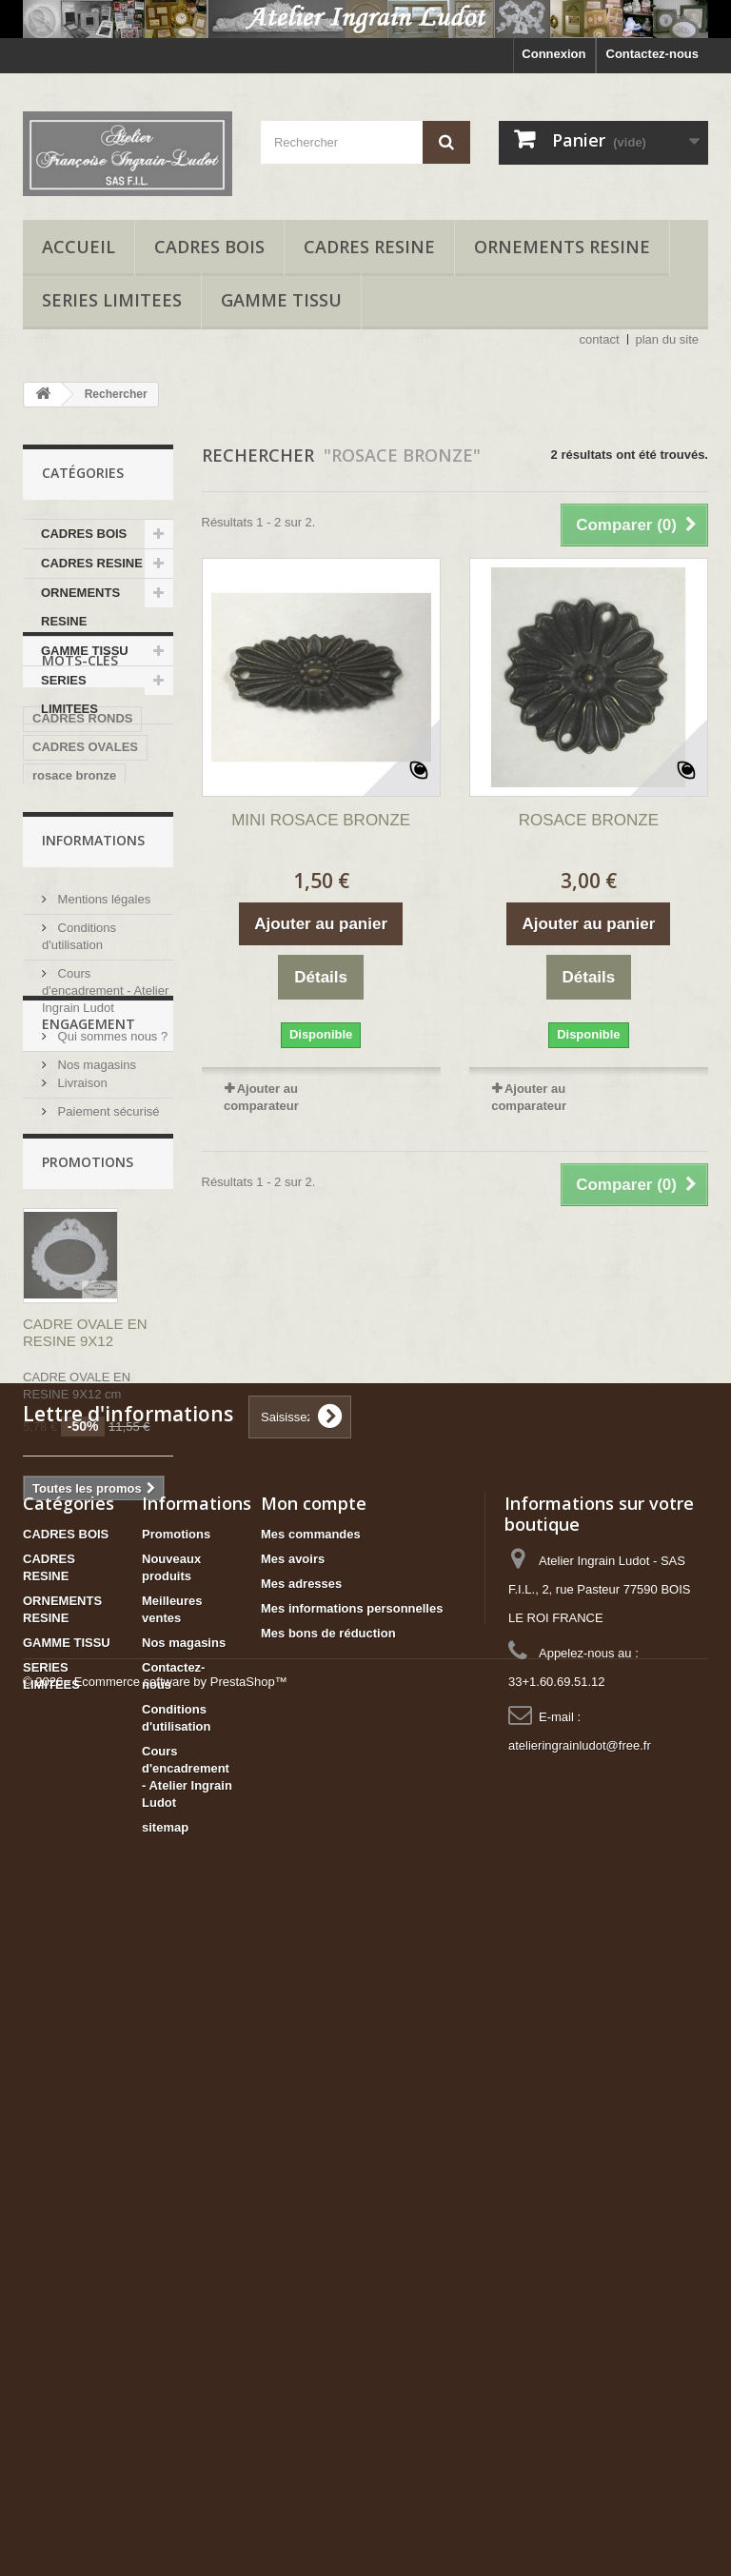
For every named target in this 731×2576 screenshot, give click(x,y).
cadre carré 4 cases (90, 1083)
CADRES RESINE (369, 246)
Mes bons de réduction (328, 2261)
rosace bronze (74, 896)
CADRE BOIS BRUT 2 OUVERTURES (95, 1018)
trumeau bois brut (85, 982)
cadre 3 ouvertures (87, 1054)
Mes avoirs (293, 2187)
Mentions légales (102, 1207)
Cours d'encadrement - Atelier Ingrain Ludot (105, 1299)
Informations (93, 1156)
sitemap (165, 2455)
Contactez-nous (653, 54)
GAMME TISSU (281, 299)
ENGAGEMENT (88, 1445)
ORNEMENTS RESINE (562, 246)
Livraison (81, 1496)
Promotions (87, 1596)
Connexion (553, 54)
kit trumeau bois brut (93, 953)
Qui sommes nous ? (111, 1345)
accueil (78, 246)
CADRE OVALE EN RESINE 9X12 (85, 1766)
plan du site (668, 339)
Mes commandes (311, 2162)
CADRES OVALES (85, 868)
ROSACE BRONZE (589, 820)
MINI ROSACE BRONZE (320, 820)
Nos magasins (95, 1373)
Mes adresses (301, 2212)
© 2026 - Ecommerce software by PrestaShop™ (155, 2524)
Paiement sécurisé (107, 1524)
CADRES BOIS (209, 246)
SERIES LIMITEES (112, 299)
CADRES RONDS (82, 839)
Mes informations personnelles (352, 2236)
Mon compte (313, 2131)
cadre (107, 925)
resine (50, 925)
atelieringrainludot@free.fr (579, 2374)
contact (600, 339)
